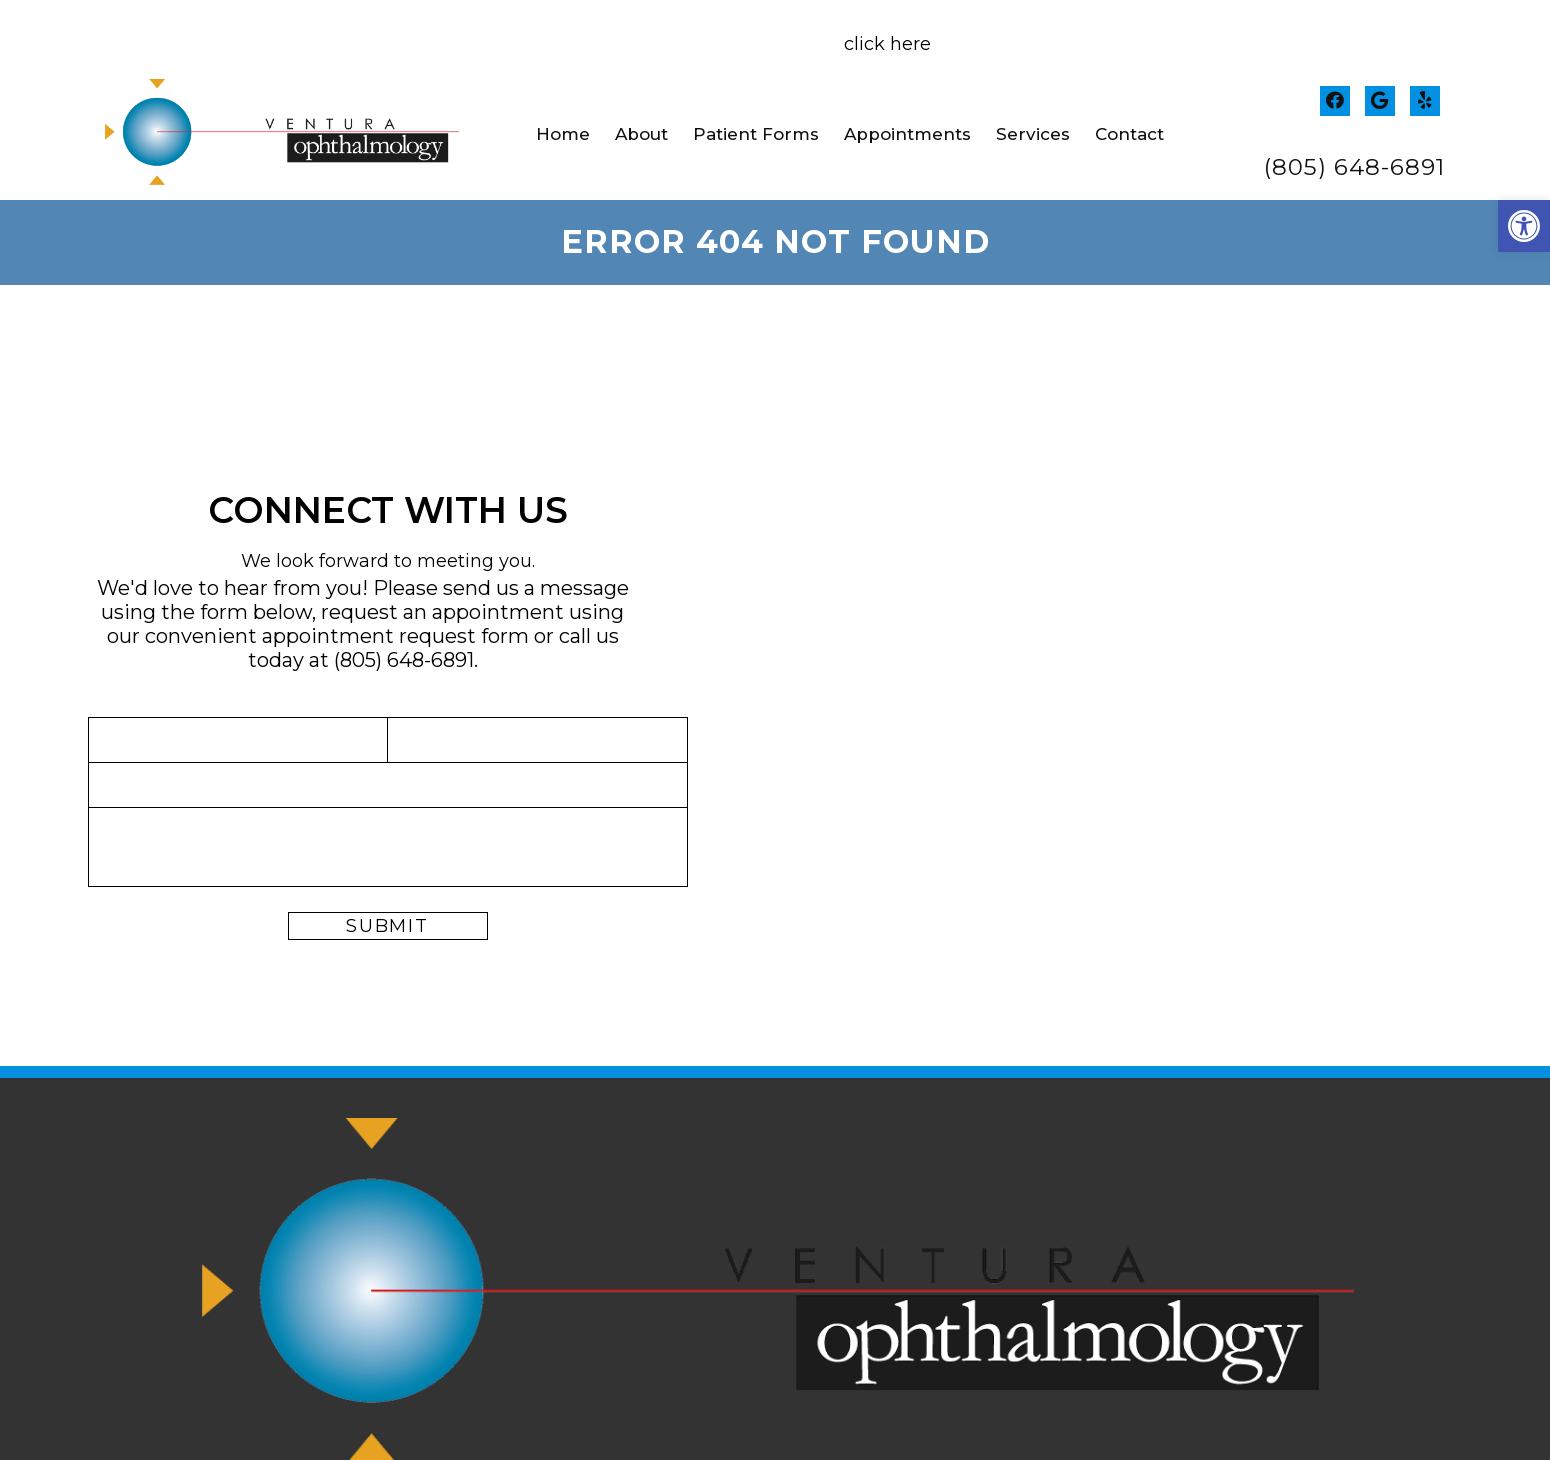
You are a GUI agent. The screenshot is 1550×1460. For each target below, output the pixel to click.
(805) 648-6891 (1354, 167)
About (641, 134)
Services (1033, 134)
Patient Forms (756, 134)
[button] (1524, 226)
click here (887, 44)
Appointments (907, 134)
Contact (1129, 134)
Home (563, 134)
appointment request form (395, 636)
